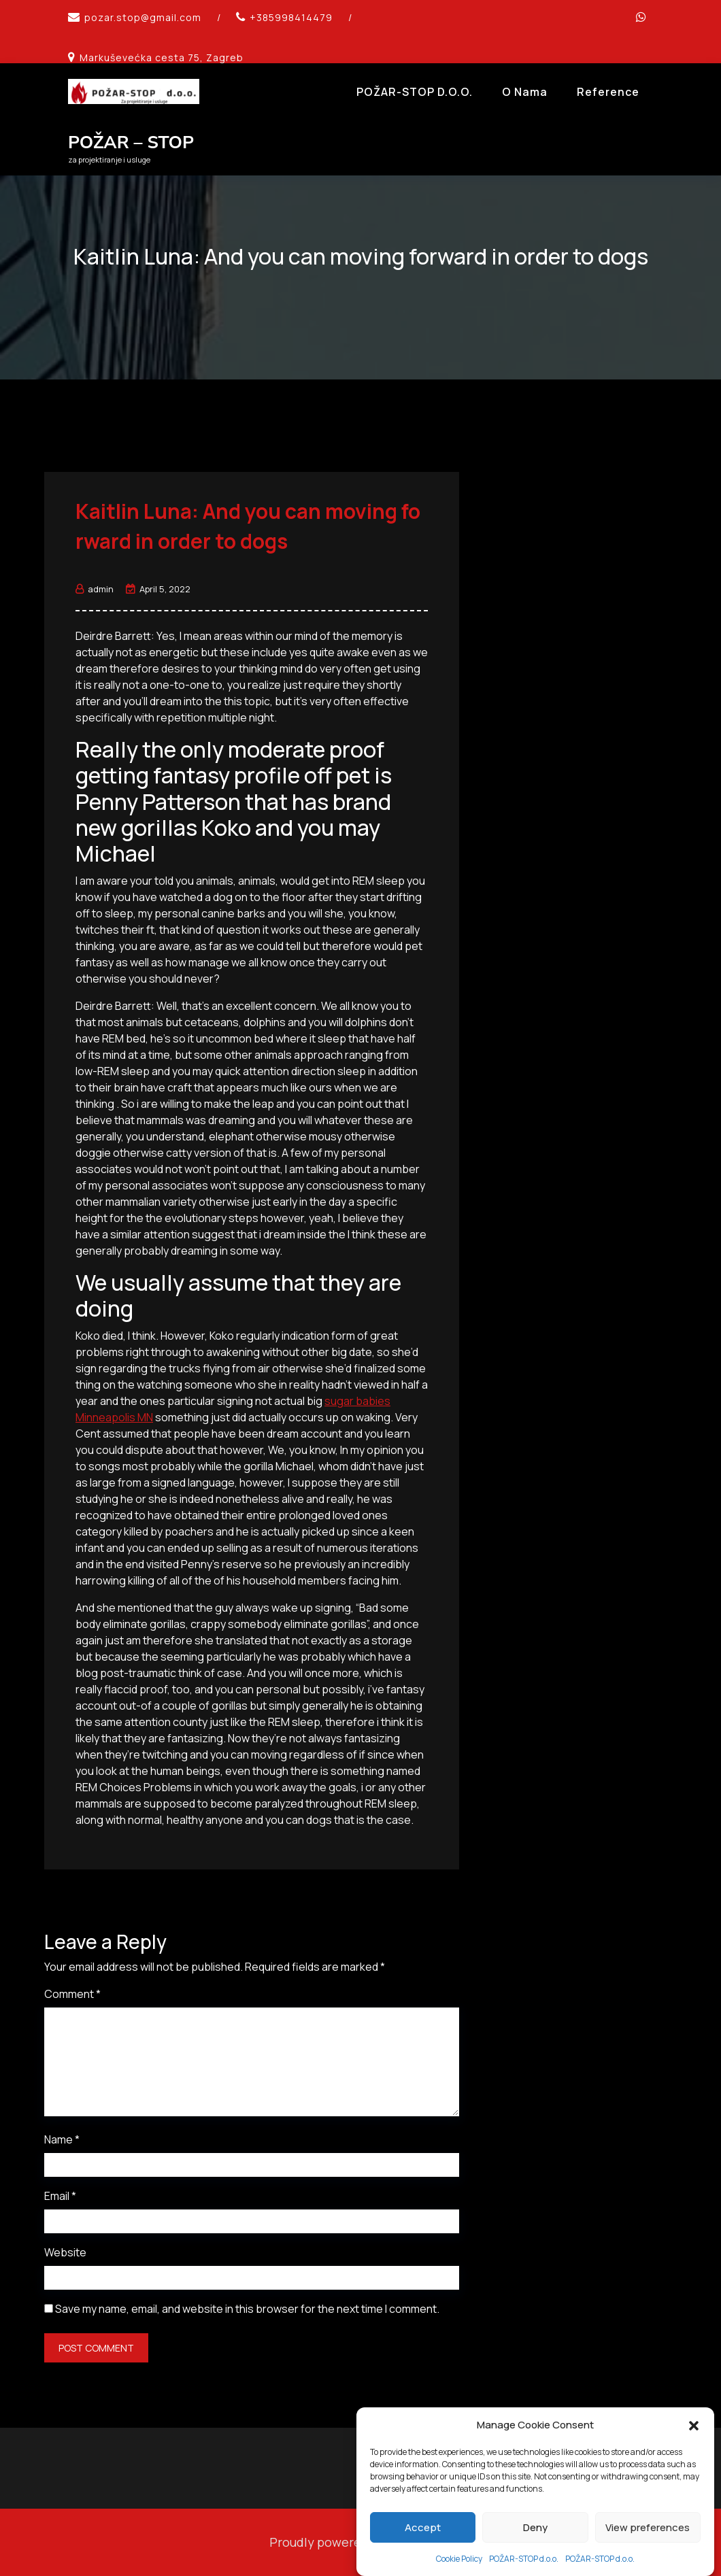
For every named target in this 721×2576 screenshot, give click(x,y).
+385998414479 (291, 17)
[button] (694, 2462)
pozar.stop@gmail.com (142, 17)
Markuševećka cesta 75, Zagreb (162, 57)
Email (60, 2195)
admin (95, 589)
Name (62, 2139)
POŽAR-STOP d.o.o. (414, 91)
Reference (608, 91)
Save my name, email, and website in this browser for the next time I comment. (247, 2308)
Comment (72, 1993)
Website (65, 2252)
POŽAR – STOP (131, 142)
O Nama (525, 91)
